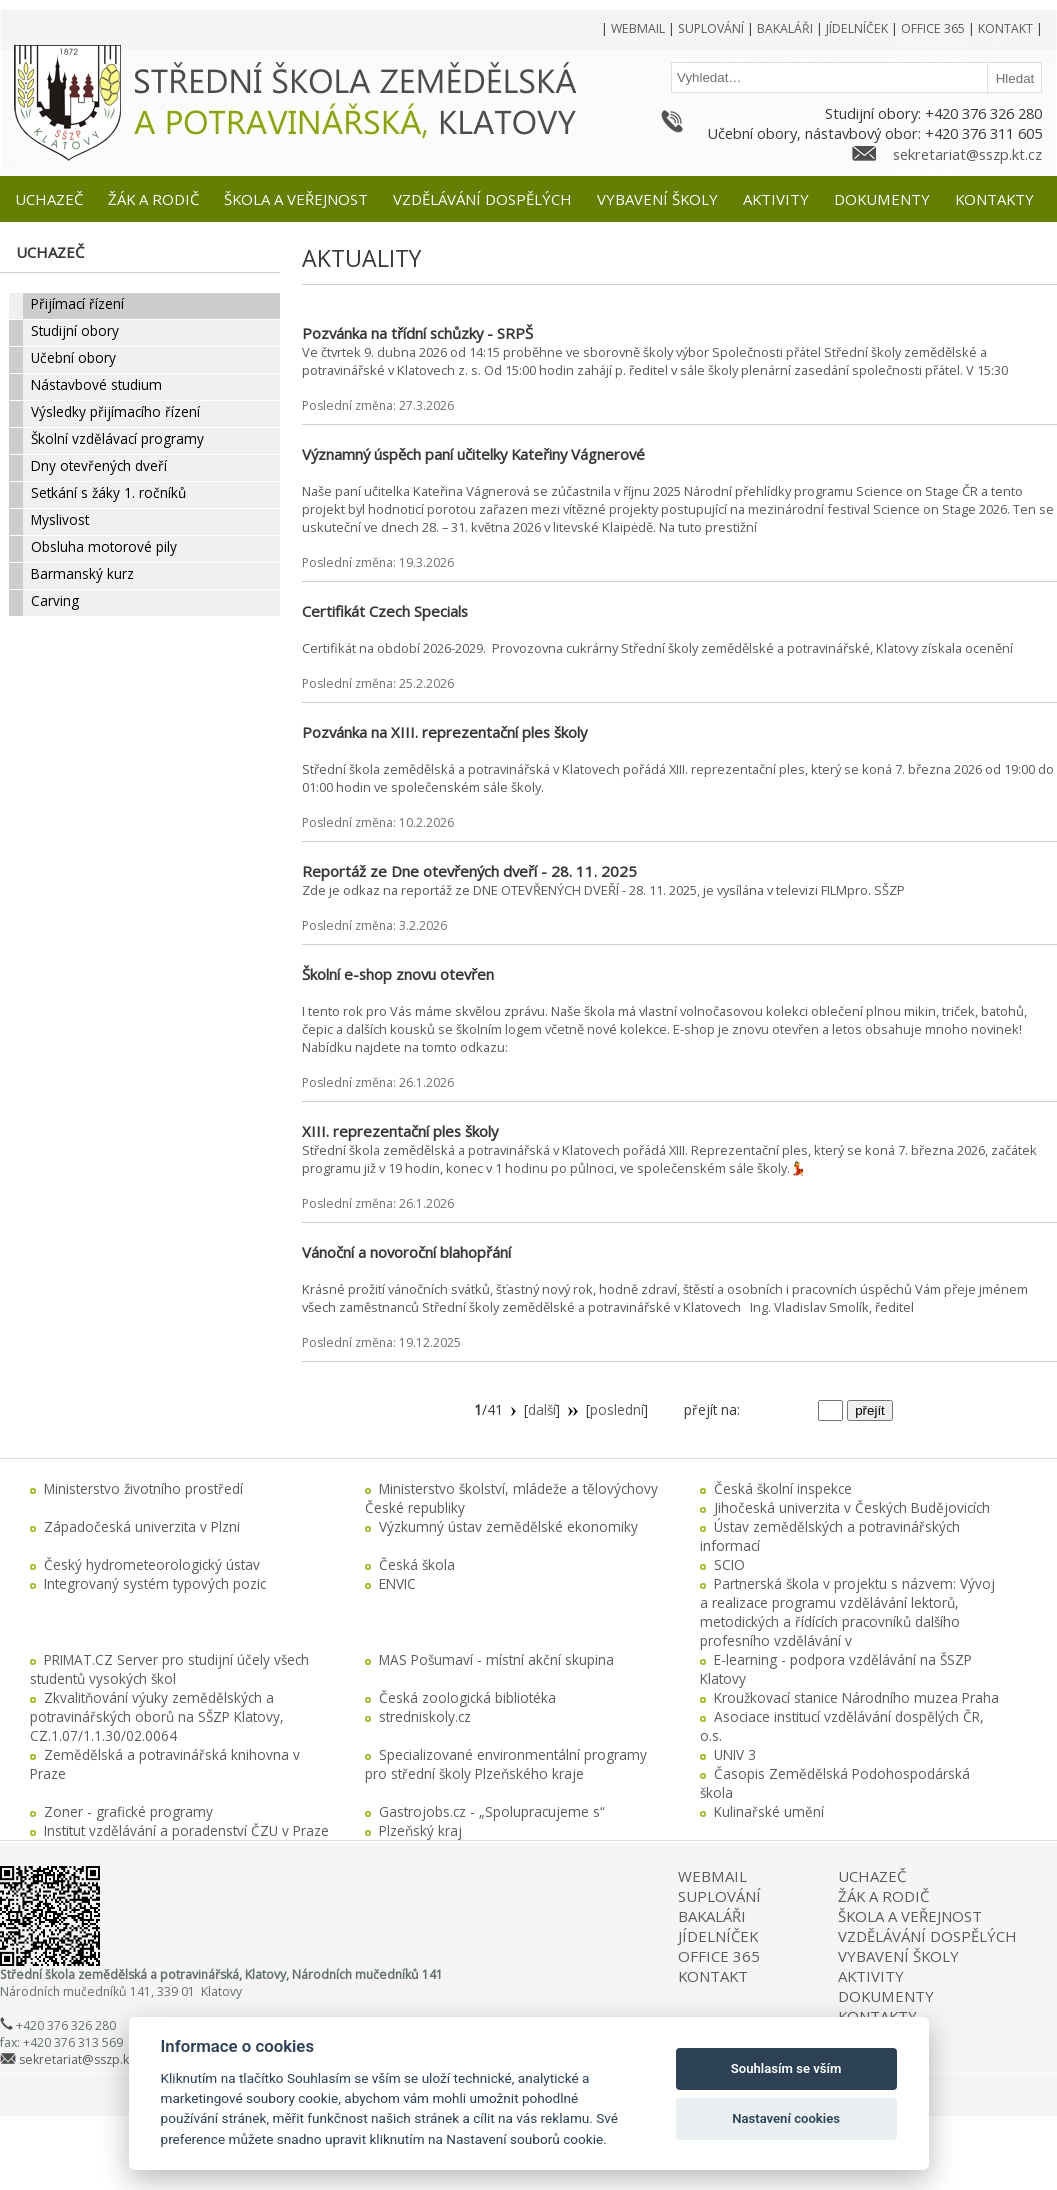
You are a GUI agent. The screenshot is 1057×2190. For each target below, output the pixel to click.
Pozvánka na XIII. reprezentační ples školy (444, 732)
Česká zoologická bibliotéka (467, 1697)
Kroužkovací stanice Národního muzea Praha (856, 1697)
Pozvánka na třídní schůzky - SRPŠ (417, 333)
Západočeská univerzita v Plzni (142, 1526)
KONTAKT (713, 1976)
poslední (617, 1409)
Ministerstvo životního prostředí (143, 1488)
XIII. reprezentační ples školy (400, 1131)
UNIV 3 (735, 1754)
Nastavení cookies (786, 2118)
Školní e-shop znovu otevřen (398, 974)
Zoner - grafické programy (128, 1811)
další (542, 1409)
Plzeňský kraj (420, 1830)
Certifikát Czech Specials (385, 611)
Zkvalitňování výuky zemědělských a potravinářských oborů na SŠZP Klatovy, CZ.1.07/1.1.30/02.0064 (157, 1716)
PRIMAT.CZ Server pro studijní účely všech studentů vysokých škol (169, 1669)
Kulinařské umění (769, 1811)
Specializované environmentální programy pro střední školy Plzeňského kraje (506, 1764)
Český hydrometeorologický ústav (152, 1564)
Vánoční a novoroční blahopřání (406, 1252)
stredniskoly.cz (425, 1716)
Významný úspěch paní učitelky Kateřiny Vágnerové (473, 454)
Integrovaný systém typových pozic (155, 1583)
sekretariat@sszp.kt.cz (967, 154)
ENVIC (397, 1583)
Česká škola (417, 1564)
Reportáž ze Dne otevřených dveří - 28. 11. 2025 (469, 871)
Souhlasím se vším (786, 2068)
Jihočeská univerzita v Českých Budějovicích (852, 1507)
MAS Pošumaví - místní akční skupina (496, 1659)
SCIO (729, 1564)
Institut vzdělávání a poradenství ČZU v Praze (186, 1830)
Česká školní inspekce (783, 1488)
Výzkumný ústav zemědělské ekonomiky (508, 1526)
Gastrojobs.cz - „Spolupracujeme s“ (492, 1811)
